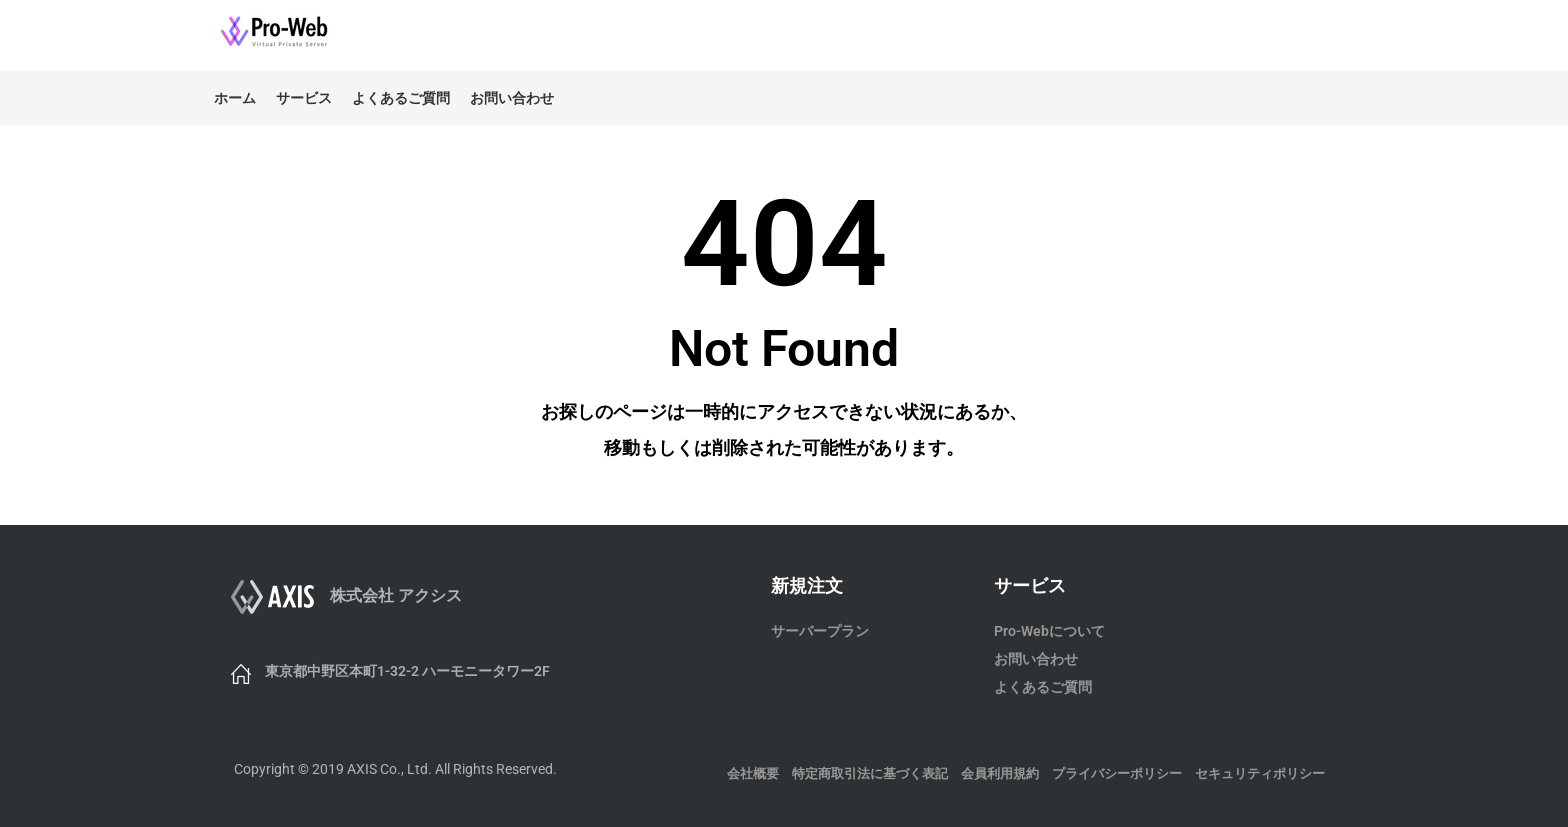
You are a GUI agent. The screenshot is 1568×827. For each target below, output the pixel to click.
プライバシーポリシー (1117, 773)
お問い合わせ (512, 98)
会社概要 (753, 773)
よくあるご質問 (401, 98)
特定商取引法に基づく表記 (870, 773)
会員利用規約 (1000, 773)
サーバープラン (820, 631)
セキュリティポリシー (1260, 773)
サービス (304, 98)
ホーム (235, 98)
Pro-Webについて (1049, 631)
